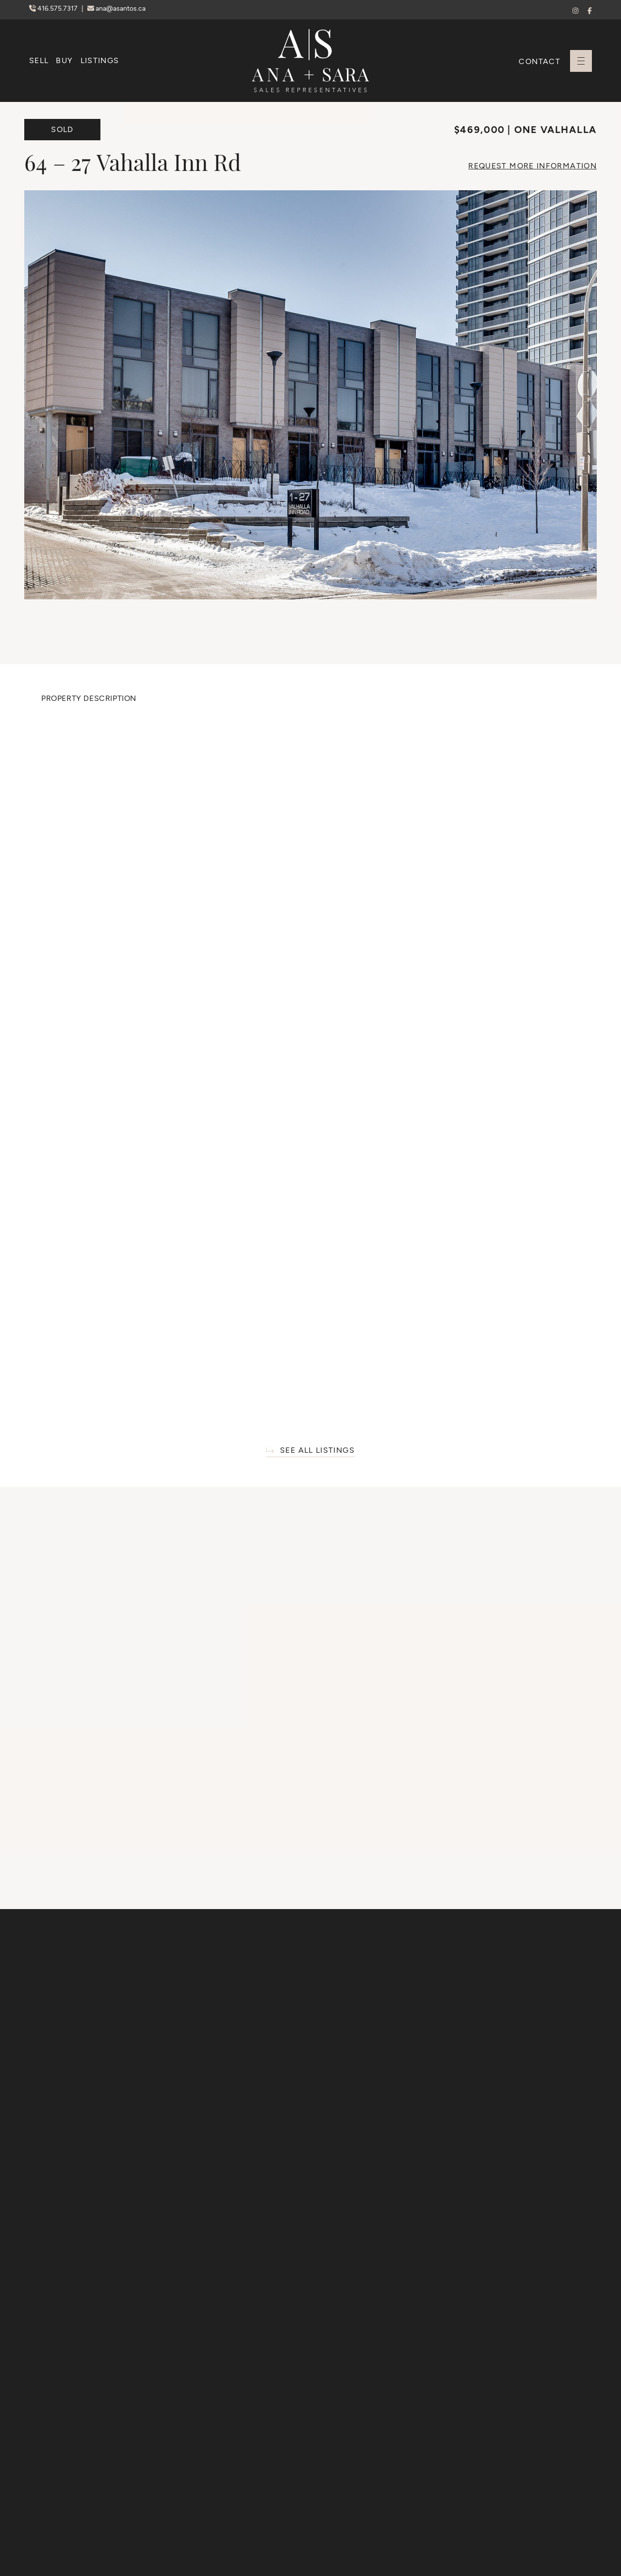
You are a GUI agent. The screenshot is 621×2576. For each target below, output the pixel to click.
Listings (100, 60)
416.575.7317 (54, 8)
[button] (581, 61)
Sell (39, 60)
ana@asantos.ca (116, 8)
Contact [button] (539, 61)
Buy (64, 60)
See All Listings (310, 1450)
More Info (532, 165)
